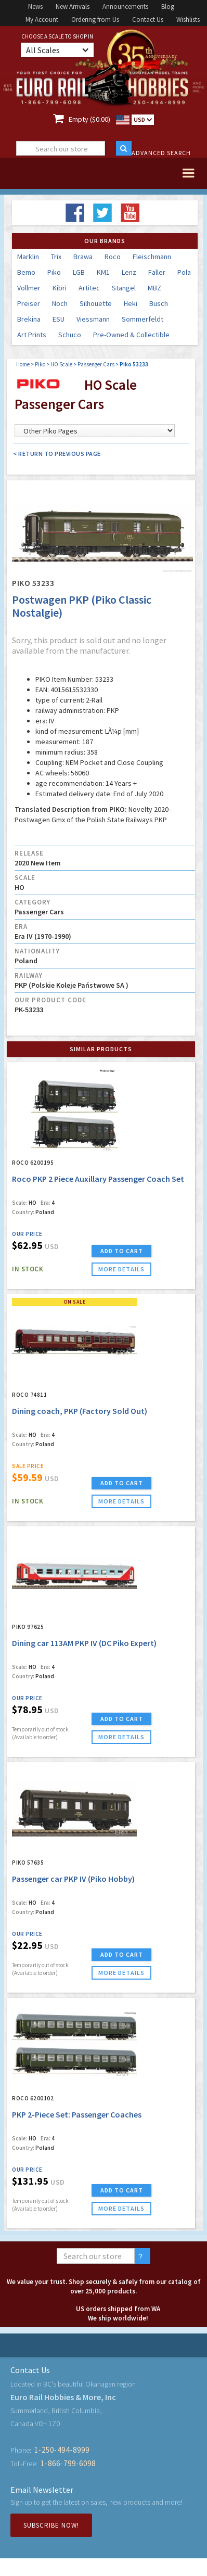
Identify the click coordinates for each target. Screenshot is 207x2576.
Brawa (83, 256)
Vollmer (29, 287)
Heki (130, 303)
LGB (79, 272)
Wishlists (188, 19)
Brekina (29, 319)
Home (23, 364)
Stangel (124, 287)
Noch (60, 303)
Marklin (28, 256)
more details (121, 1269)
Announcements (125, 6)
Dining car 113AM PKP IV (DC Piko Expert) (84, 1643)
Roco (113, 256)
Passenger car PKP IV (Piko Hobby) (73, 1878)
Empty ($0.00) (89, 119)
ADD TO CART (121, 1251)
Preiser (28, 303)
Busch (158, 303)
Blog (167, 6)
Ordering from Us (95, 19)
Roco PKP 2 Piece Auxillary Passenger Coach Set (98, 1179)
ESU (58, 319)
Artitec (89, 287)
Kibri (60, 287)
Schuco (69, 334)
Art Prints (31, 334)
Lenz (129, 272)
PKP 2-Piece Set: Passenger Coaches (76, 2114)
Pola (184, 272)
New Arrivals (72, 6)
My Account (41, 19)
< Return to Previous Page (57, 453)
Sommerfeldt (142, 319)
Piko (54, 272)
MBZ (154, 287)
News (35, 6)
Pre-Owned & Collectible (131, 334)
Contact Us (147, 19)
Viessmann (93, 319)
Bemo (26, 272)
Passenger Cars (95, 364)
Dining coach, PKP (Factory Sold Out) (79, 1411)
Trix (56, 256)
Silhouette (96, 303)
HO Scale (61, 364)
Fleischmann (152, 256)
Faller (156, 272)
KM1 (103, 272)
